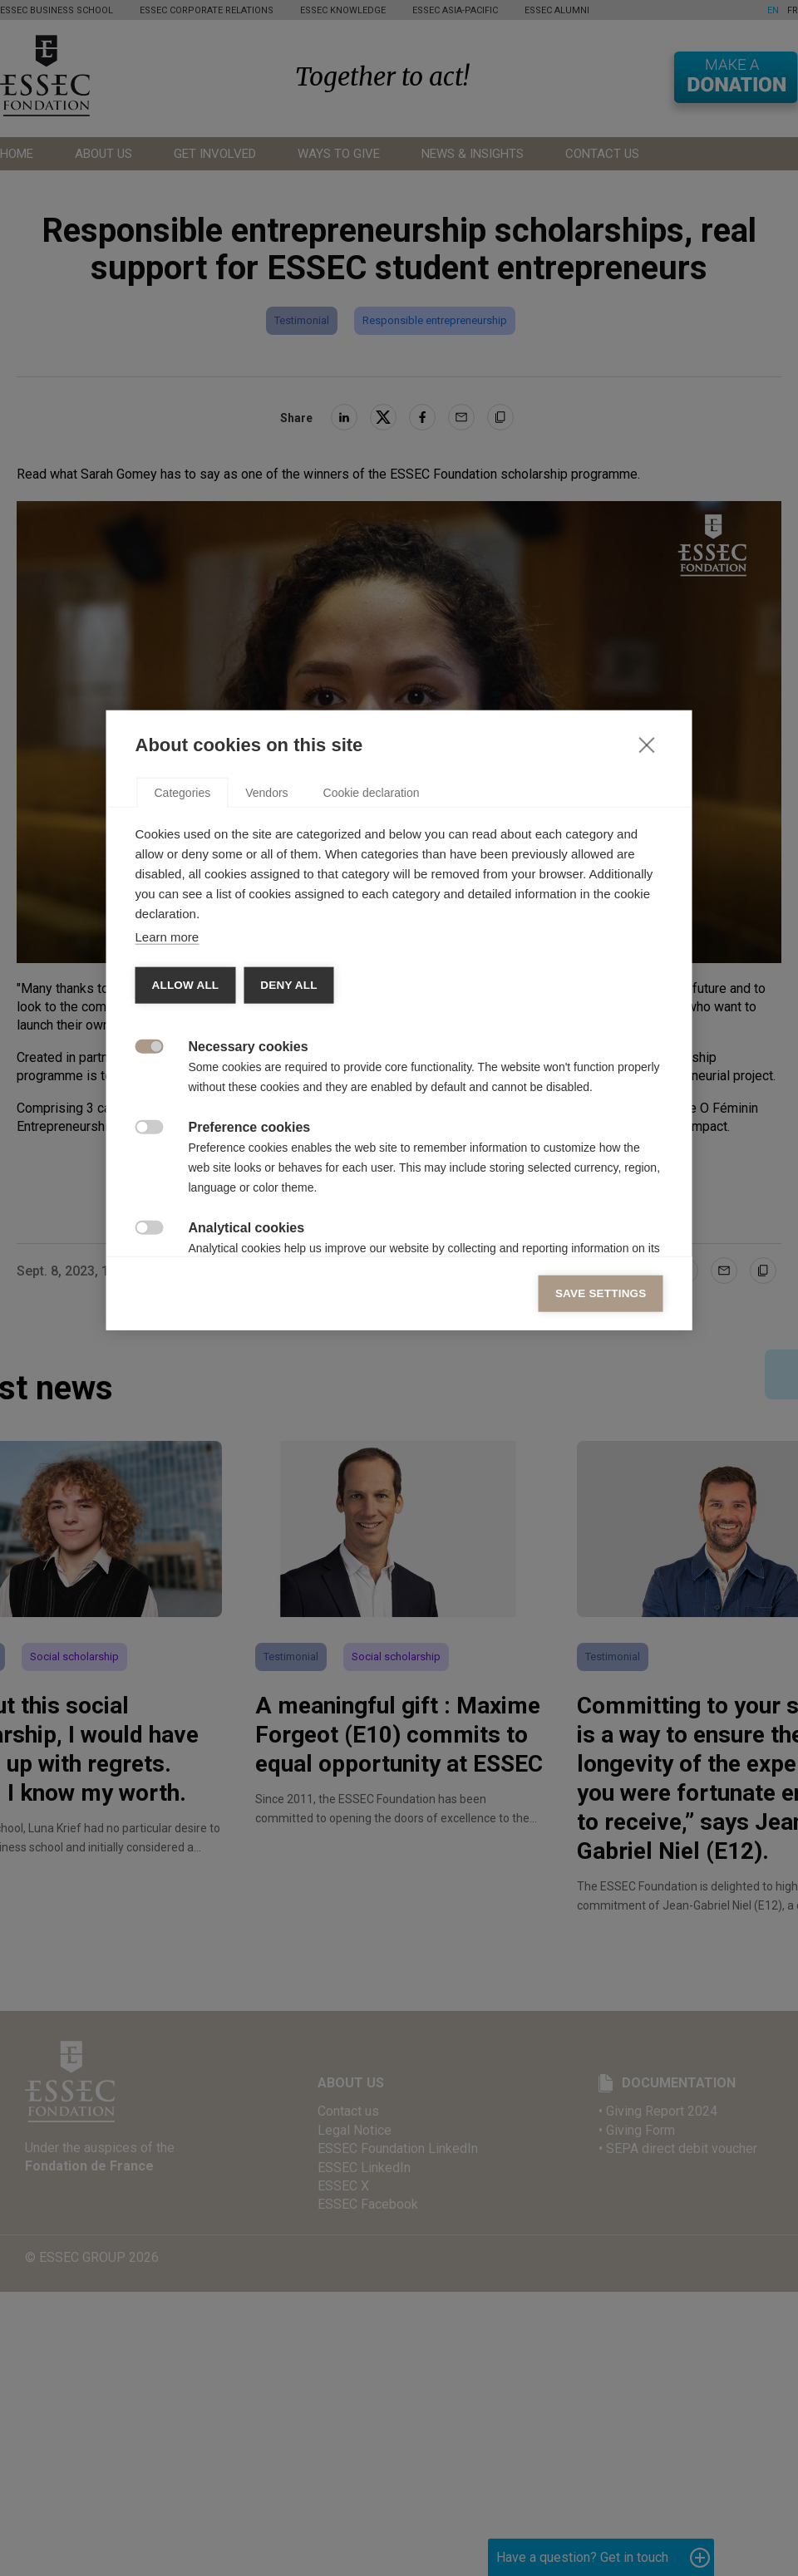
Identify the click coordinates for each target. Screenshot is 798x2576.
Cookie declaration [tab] (371, 1060)
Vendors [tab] (266, 1060)
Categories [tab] (183, 1060)
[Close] (646, 1012)
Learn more (167, 1204)
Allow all (185, 1252)
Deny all (288, 1252)
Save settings (601, 1561)
